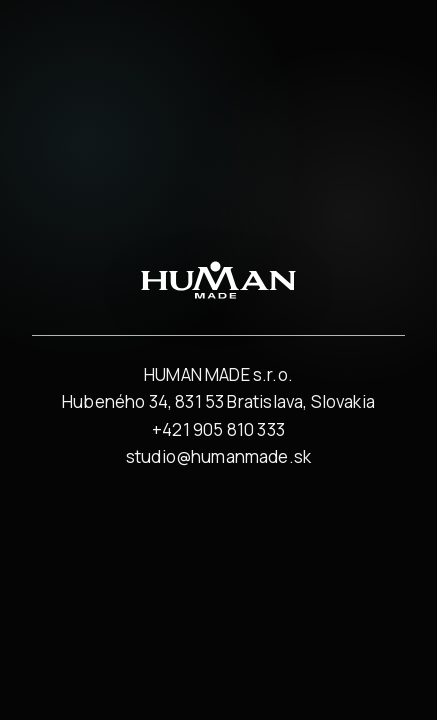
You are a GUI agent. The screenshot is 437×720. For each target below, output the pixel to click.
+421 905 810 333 (218, 429)
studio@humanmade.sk (218, 456)
